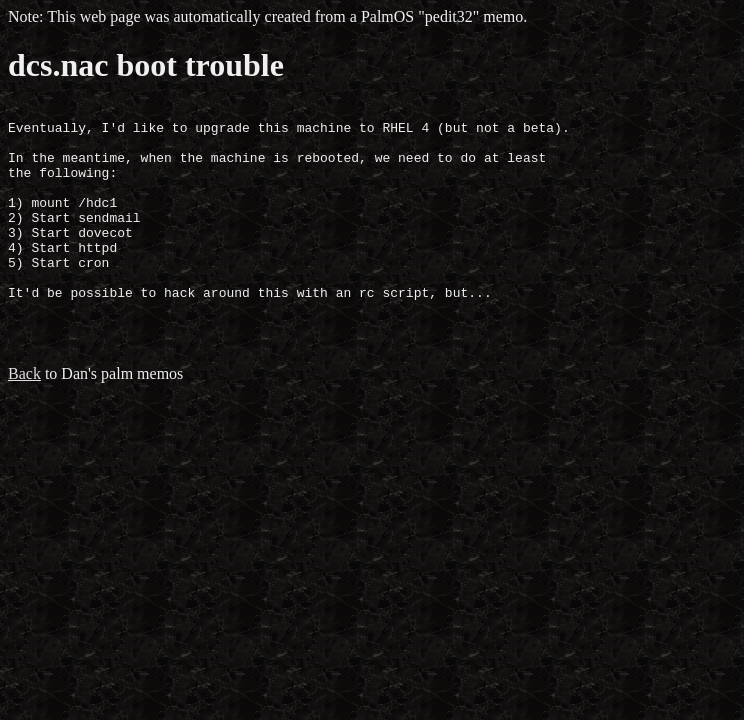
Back (24, 415)
